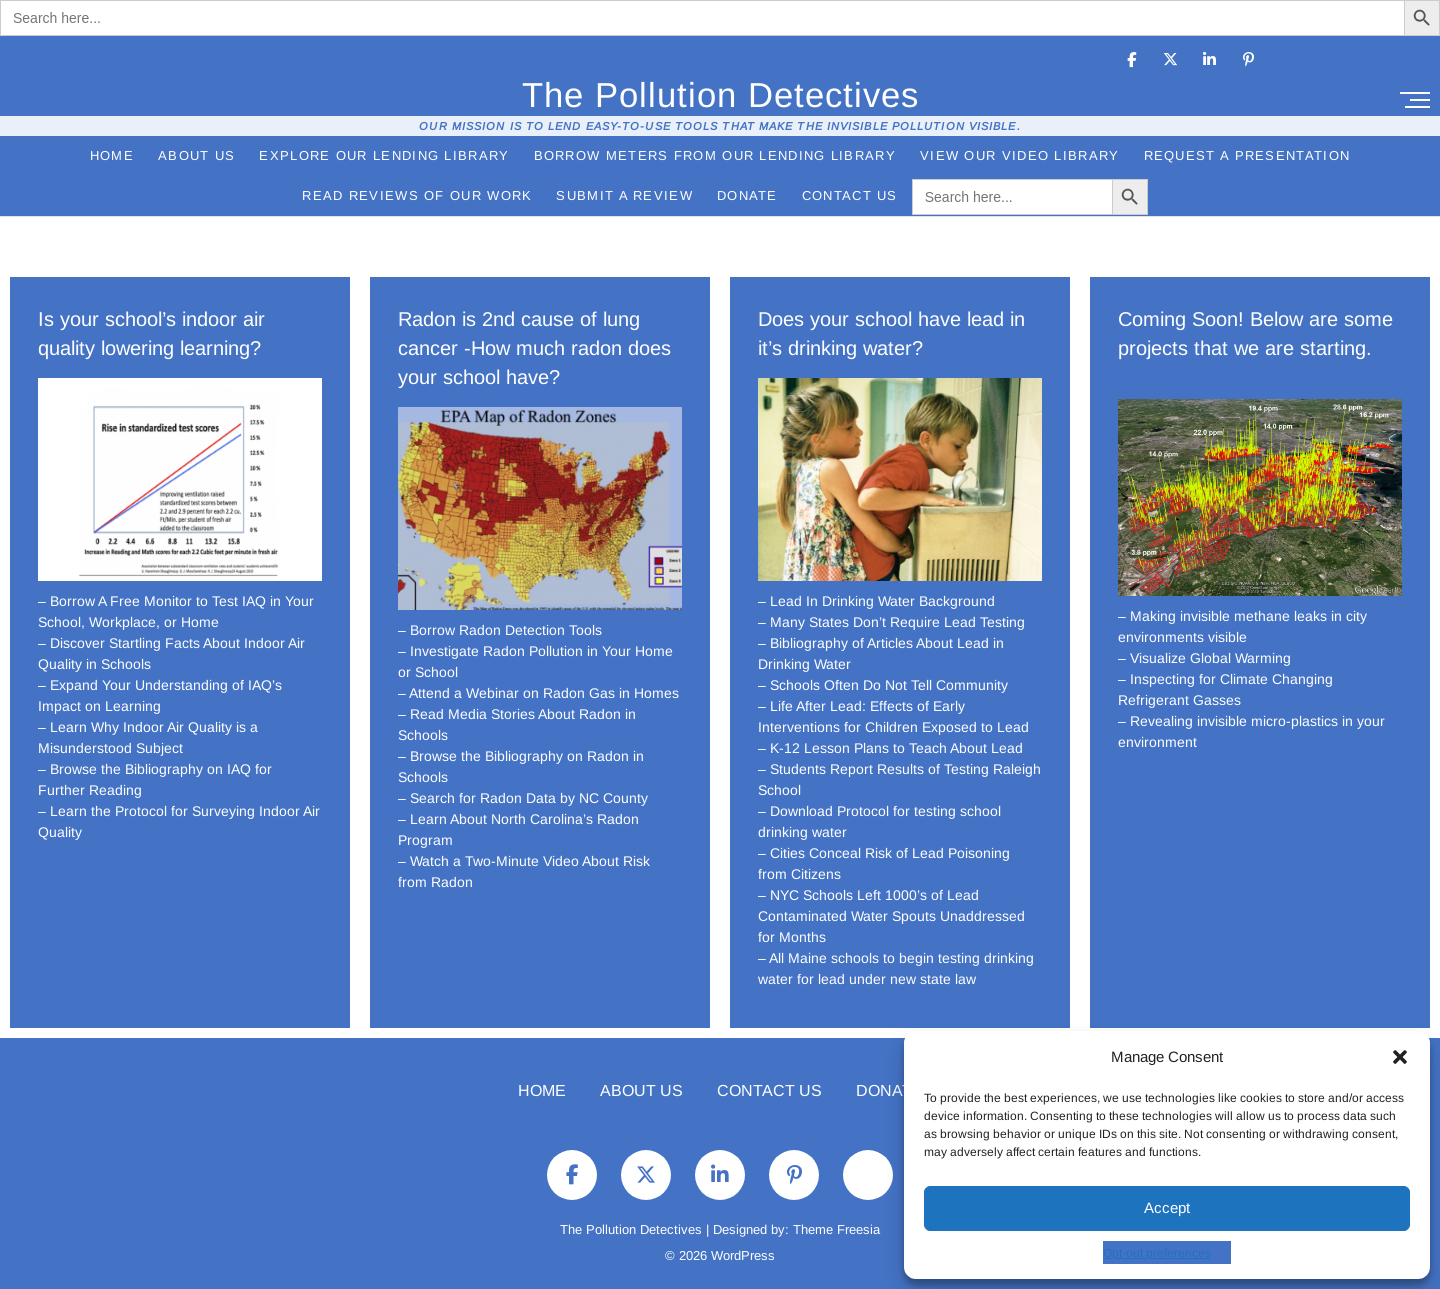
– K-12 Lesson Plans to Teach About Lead (890, 748)
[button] (1400, 1057)
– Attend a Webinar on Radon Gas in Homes (538, 693)
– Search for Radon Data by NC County (523, 798)
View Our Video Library (1020, 155)
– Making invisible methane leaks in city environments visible (1242, 626)
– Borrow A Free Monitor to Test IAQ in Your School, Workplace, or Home (176, 611)
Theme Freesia (836, 1229)
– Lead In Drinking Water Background (876, 601)
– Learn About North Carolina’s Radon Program (518, 829)
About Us (196, 155)
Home (112, 155)
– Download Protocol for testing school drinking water (879, 821)
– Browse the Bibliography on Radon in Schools (521, 766)
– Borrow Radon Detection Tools (500, 630)
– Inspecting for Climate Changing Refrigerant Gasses (1225, 689)
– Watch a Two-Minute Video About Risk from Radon (524, 871)
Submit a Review (624, 195)
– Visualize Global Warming (1204, 658)
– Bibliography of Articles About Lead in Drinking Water (881, 653)
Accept (1167, 1207)
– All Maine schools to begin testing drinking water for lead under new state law (896, 968)
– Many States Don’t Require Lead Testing (891, 622)
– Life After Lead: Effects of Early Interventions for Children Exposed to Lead (893, 716)
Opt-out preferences (1157, 1253)
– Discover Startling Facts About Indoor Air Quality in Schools (171, 653)
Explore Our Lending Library (384, 155)
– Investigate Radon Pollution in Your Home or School (535, 661)
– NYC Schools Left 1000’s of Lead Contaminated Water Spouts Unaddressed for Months (891, 916)
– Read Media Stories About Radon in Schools (517, 724)
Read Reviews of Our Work (417, 195)
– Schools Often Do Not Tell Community (883, 685)
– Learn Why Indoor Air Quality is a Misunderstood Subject (148, 737)
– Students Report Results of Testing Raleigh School (899, 779)
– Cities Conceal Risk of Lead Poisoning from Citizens (884, 863)
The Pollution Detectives (720, 94)
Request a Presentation (1247, 155)
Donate (747, 195)
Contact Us (850, 195)
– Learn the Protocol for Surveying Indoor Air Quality (179, 821)
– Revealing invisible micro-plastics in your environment (1251, 731)
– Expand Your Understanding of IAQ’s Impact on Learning (160, 695)
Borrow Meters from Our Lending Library (715, 155)
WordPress (743, 1255)
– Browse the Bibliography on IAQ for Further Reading (155, 779)
